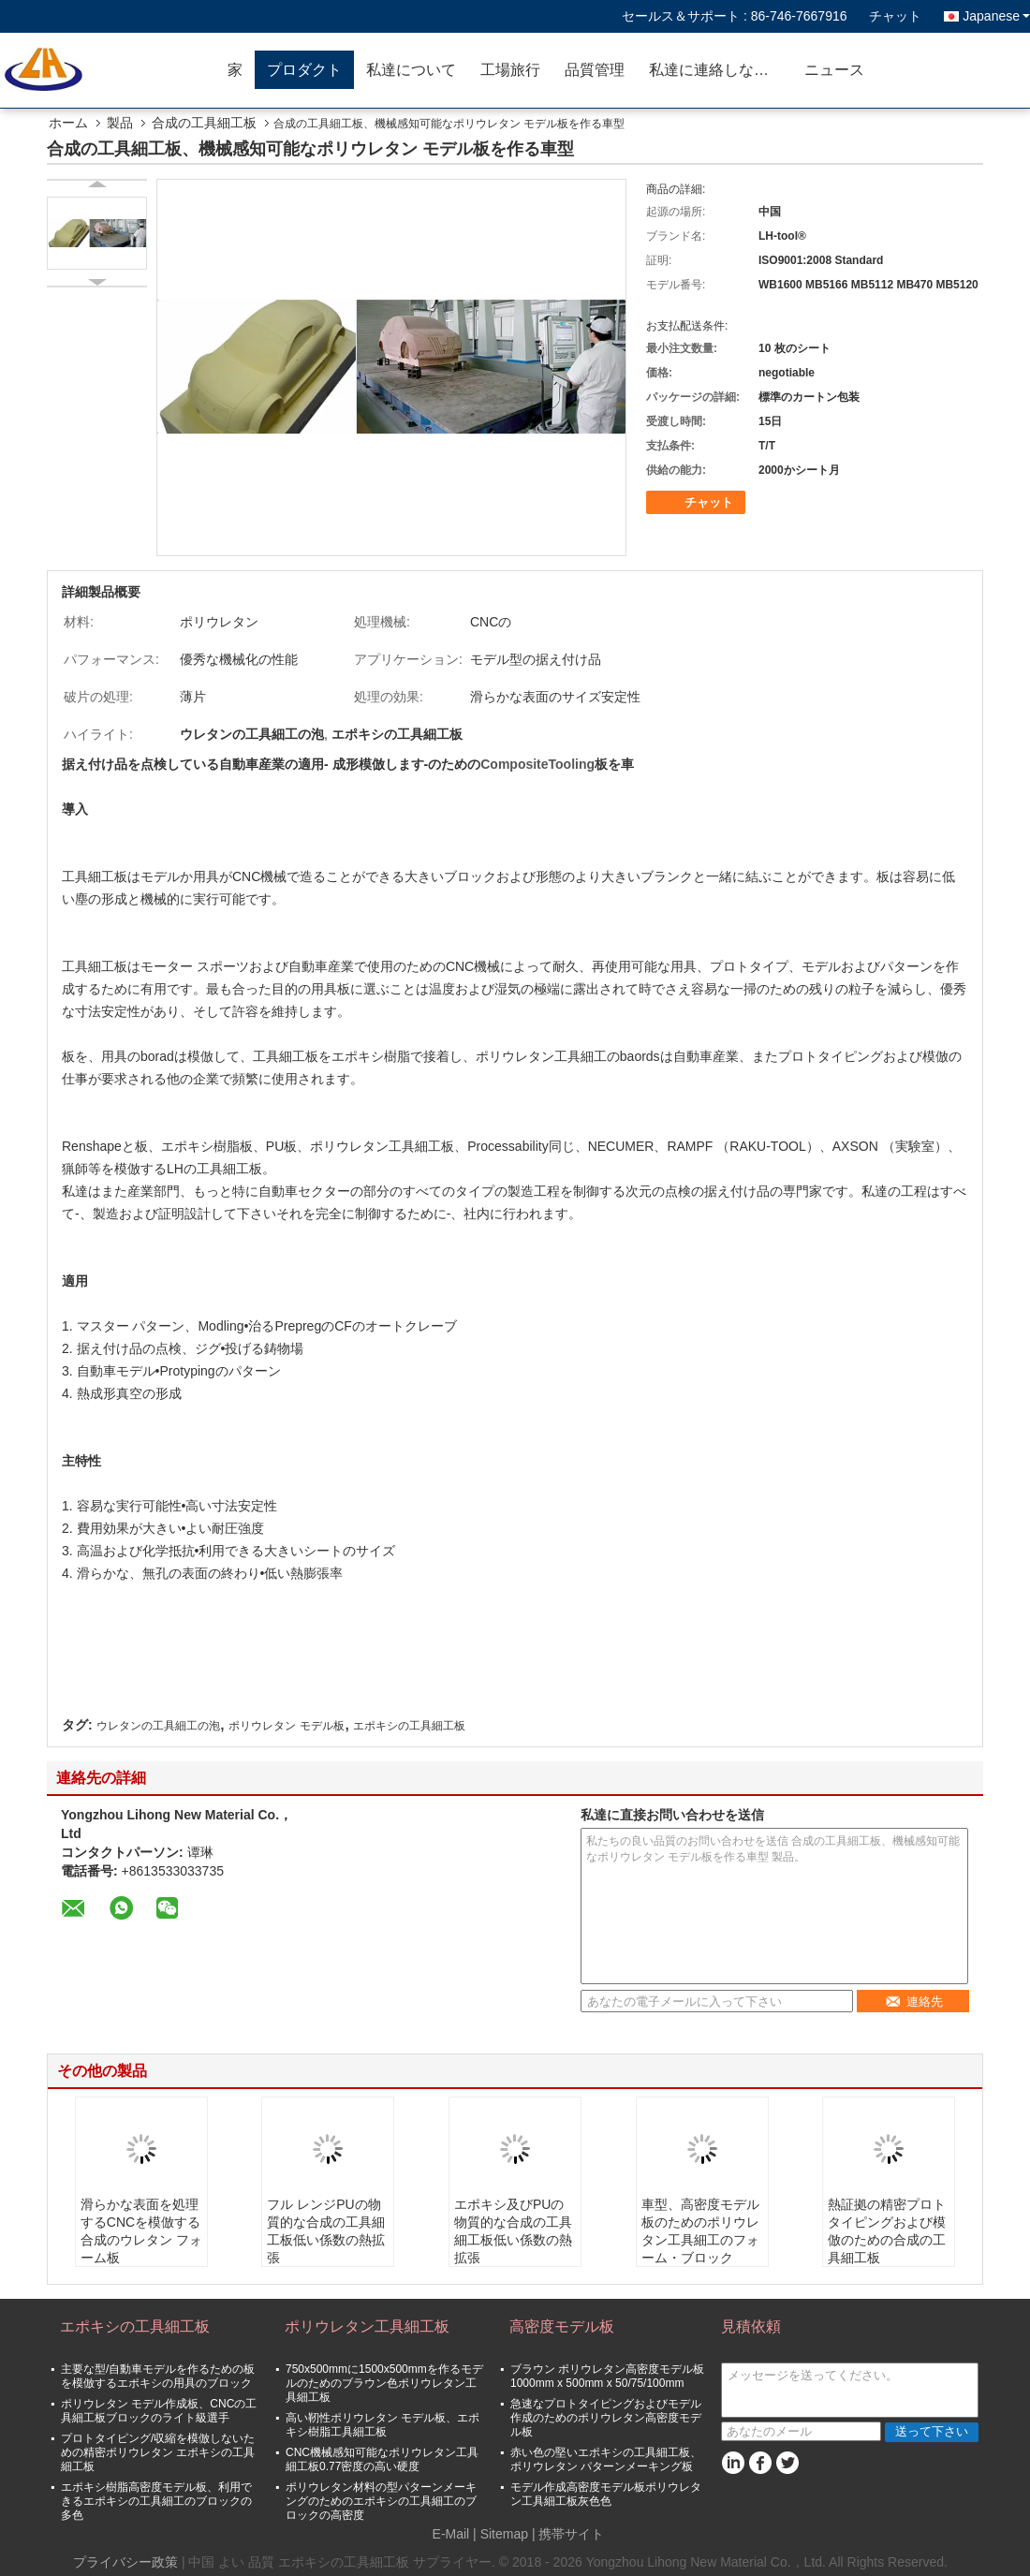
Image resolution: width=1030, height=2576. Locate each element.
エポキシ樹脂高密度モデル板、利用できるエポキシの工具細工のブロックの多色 (156, 2501)
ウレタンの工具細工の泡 (158, 1725)
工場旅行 (510, 70)
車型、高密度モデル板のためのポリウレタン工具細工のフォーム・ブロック (700, 2231)
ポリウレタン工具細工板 (367, 2326)
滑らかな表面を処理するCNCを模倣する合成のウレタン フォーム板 (141, 2231)
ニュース (834, 70)
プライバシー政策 (125, 2561)
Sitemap (504, 2533)
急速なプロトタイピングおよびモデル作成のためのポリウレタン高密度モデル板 (605, 2417)
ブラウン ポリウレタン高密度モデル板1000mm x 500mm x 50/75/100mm (607, 2376)
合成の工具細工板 (204, 122)
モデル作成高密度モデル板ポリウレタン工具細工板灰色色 (605, 2494)
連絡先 (914, 2002)
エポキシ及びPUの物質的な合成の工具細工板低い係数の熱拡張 (513, 2231)
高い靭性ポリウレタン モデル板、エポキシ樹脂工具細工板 (382, 2424)
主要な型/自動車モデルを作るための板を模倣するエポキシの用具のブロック (158, 2376)
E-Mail (451, 2533)
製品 (120, 122)
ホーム (68, 122)
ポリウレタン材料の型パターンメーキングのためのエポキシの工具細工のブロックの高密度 (381, 2501)
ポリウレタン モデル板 (286, 1725)
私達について (411, 70)
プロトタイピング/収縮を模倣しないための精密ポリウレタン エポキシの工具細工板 (158, 2452)
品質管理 (595, 70)
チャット (895, 15)
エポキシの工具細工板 (409, 1725)
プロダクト (304, 70)
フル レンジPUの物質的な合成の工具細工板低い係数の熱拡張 (326, 2231)
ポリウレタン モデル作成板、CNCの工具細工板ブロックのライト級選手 (159, 2410)
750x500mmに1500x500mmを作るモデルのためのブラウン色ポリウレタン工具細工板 (384, 2383)
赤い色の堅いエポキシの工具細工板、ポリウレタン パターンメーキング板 (605, 2459)
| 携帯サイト (568, 2533)
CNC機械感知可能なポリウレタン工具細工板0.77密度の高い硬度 (382, 2459)
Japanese (996, 15)
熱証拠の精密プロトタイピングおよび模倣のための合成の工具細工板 (887, 2231)
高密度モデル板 (561, 2326)
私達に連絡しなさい (716, 70)
